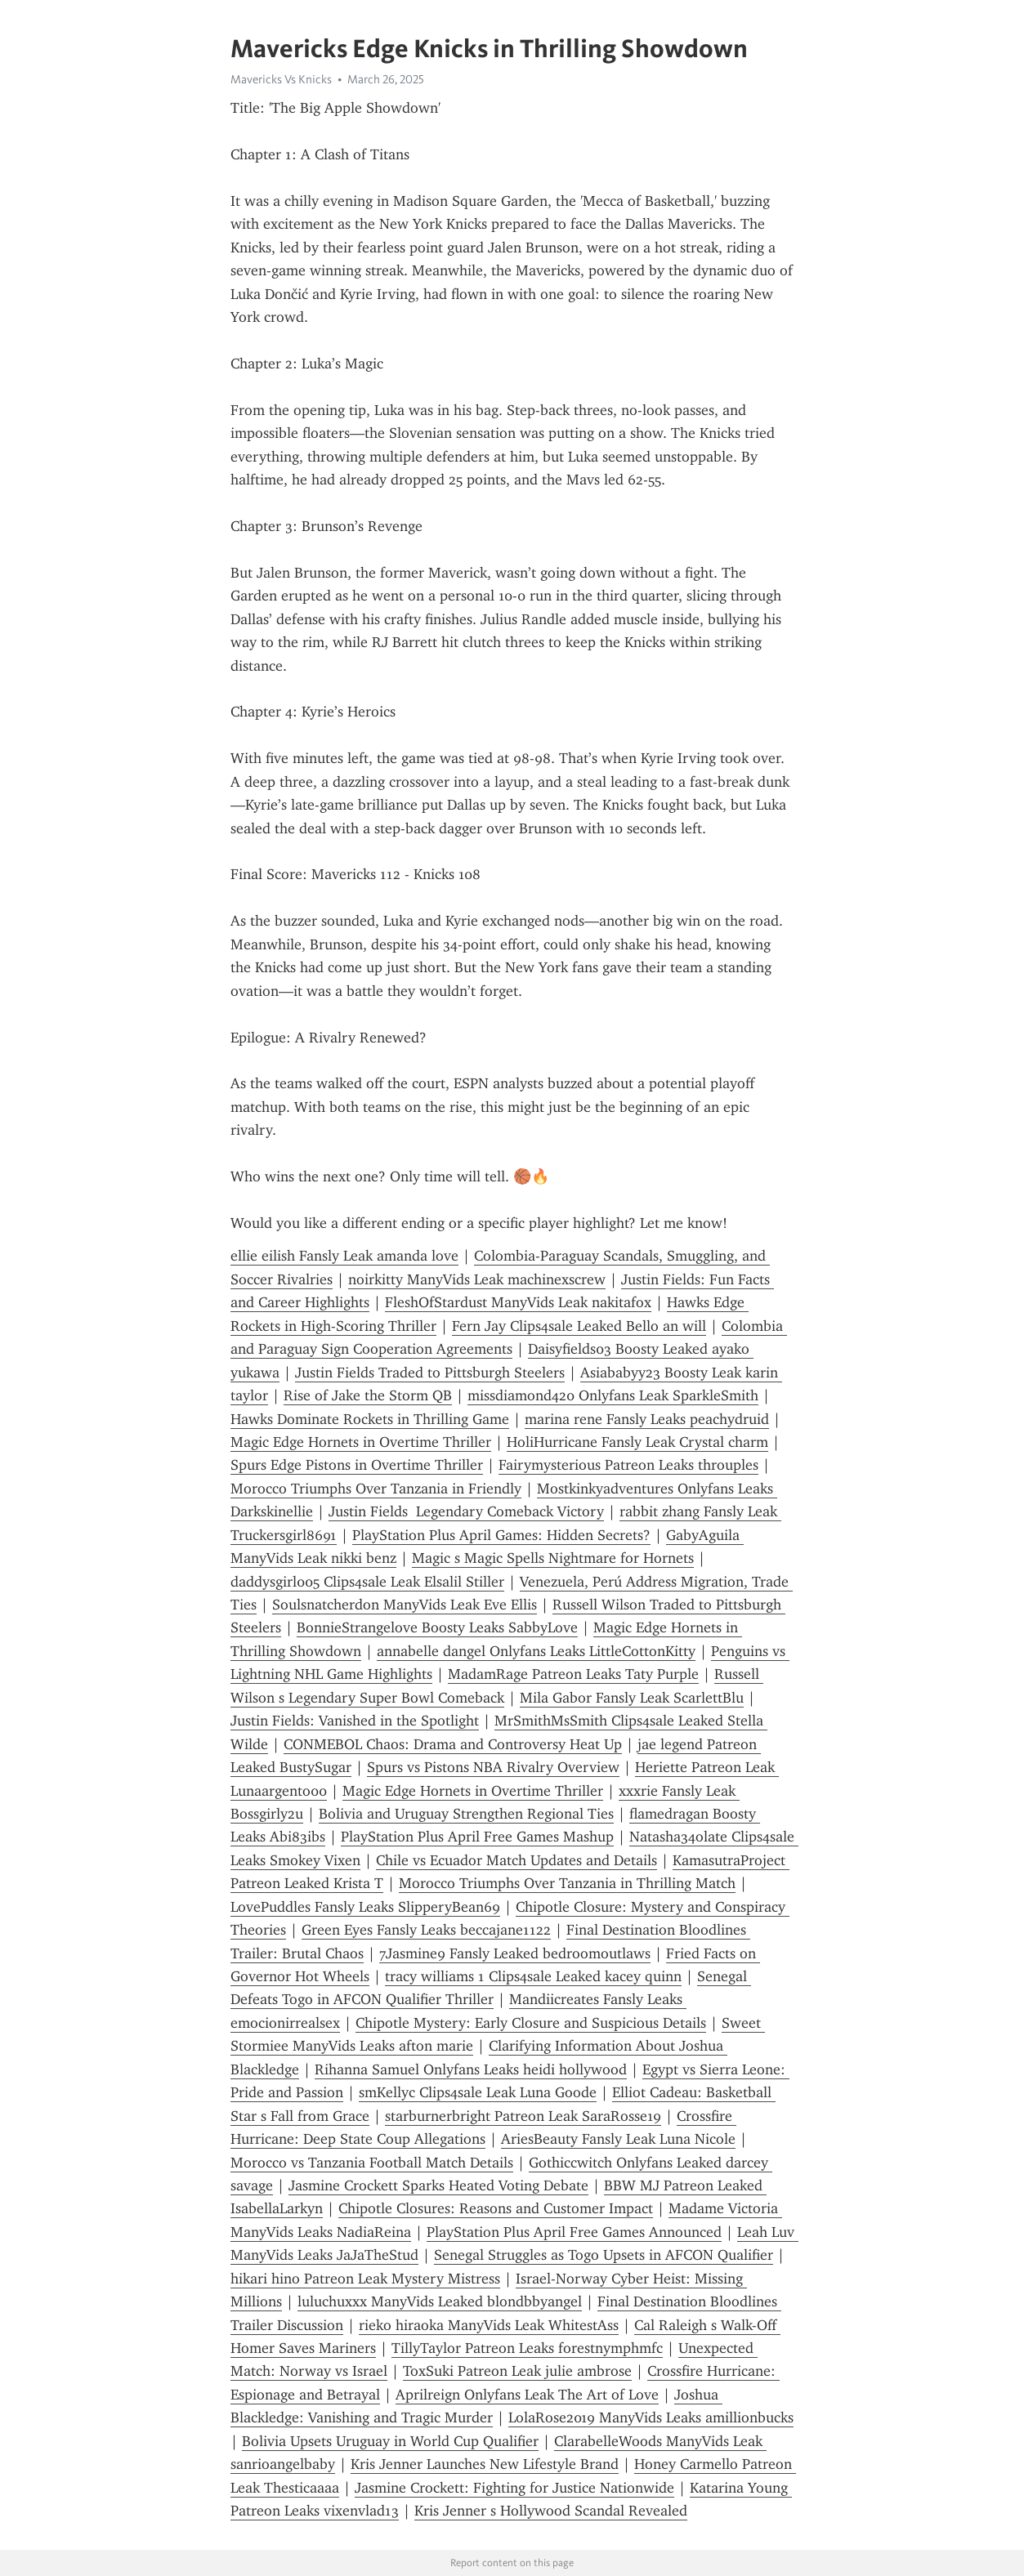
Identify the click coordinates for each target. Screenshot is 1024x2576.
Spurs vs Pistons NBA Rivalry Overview (493, 1767)
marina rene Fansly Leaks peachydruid (647, 1419)
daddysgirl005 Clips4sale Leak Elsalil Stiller (367, 1582)
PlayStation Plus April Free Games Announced (574, 2232)
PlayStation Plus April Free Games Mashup (477, 1837)
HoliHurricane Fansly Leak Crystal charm (637, 1442)
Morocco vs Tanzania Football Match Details (371, 2163)
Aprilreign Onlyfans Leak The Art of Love (527, 2395)
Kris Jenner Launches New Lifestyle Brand (485, 2464)
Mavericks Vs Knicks (281, 79)
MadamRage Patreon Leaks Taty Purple (573, 1674)
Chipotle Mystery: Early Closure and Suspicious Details (530, 2023)
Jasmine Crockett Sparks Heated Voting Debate (438, 2185)
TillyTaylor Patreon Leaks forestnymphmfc (527, 2348)
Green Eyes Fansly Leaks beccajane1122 (426, 1930)
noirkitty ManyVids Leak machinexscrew (477, 1279)
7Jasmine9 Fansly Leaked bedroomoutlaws (515, 1953)
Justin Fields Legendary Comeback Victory (466, 1511)
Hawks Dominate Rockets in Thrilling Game (369, 1419)
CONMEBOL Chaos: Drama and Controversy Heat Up (453, 1744)
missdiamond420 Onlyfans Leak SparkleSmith (612, 1395)
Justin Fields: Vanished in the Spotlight (354, 1721)
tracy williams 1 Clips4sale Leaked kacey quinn (533, 1976)
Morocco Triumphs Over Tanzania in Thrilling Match (567, 1883)
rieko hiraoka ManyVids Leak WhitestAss (489, 2325)
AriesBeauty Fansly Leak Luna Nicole (618, 2139)
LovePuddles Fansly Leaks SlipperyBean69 (365, 1907)
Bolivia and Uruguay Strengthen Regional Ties (466, 1814)
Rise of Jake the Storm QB (368, 1395)
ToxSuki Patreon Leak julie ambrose (517, 2371)
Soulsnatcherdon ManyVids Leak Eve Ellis (404, 1605)
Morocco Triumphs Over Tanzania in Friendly (375, 1489)
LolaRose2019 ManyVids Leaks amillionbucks (651, 2417)
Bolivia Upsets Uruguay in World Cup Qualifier (390, 2441)
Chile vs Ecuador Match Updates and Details (516, 1860)
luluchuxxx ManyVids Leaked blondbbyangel (439, 2301)
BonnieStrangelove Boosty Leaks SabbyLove (437, 1627)
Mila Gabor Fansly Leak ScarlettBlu (632, 1698)
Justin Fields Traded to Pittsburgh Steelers (430, 1373)
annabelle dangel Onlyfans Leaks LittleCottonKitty (536, 1651)
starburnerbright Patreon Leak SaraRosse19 (523, 2116)
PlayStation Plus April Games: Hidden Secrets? (501, 1535)
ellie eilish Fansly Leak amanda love (344, 1256)
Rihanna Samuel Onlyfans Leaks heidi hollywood (471, 2069)
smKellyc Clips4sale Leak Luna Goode (478, 2092)
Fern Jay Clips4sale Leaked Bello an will (579, 1326)
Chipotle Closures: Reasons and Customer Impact (495, 2208)
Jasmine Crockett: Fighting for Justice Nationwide (514, 2488)
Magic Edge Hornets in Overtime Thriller (360, 1442)
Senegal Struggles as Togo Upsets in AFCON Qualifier (603, 2255)
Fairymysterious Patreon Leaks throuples (628, 1465)
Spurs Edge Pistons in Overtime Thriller (356, 1465)
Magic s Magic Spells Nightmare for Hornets (553, 1558)
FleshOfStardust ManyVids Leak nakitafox (518, 1302)
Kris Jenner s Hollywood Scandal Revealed (550, 2511)
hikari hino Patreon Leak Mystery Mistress (365, 2279)
